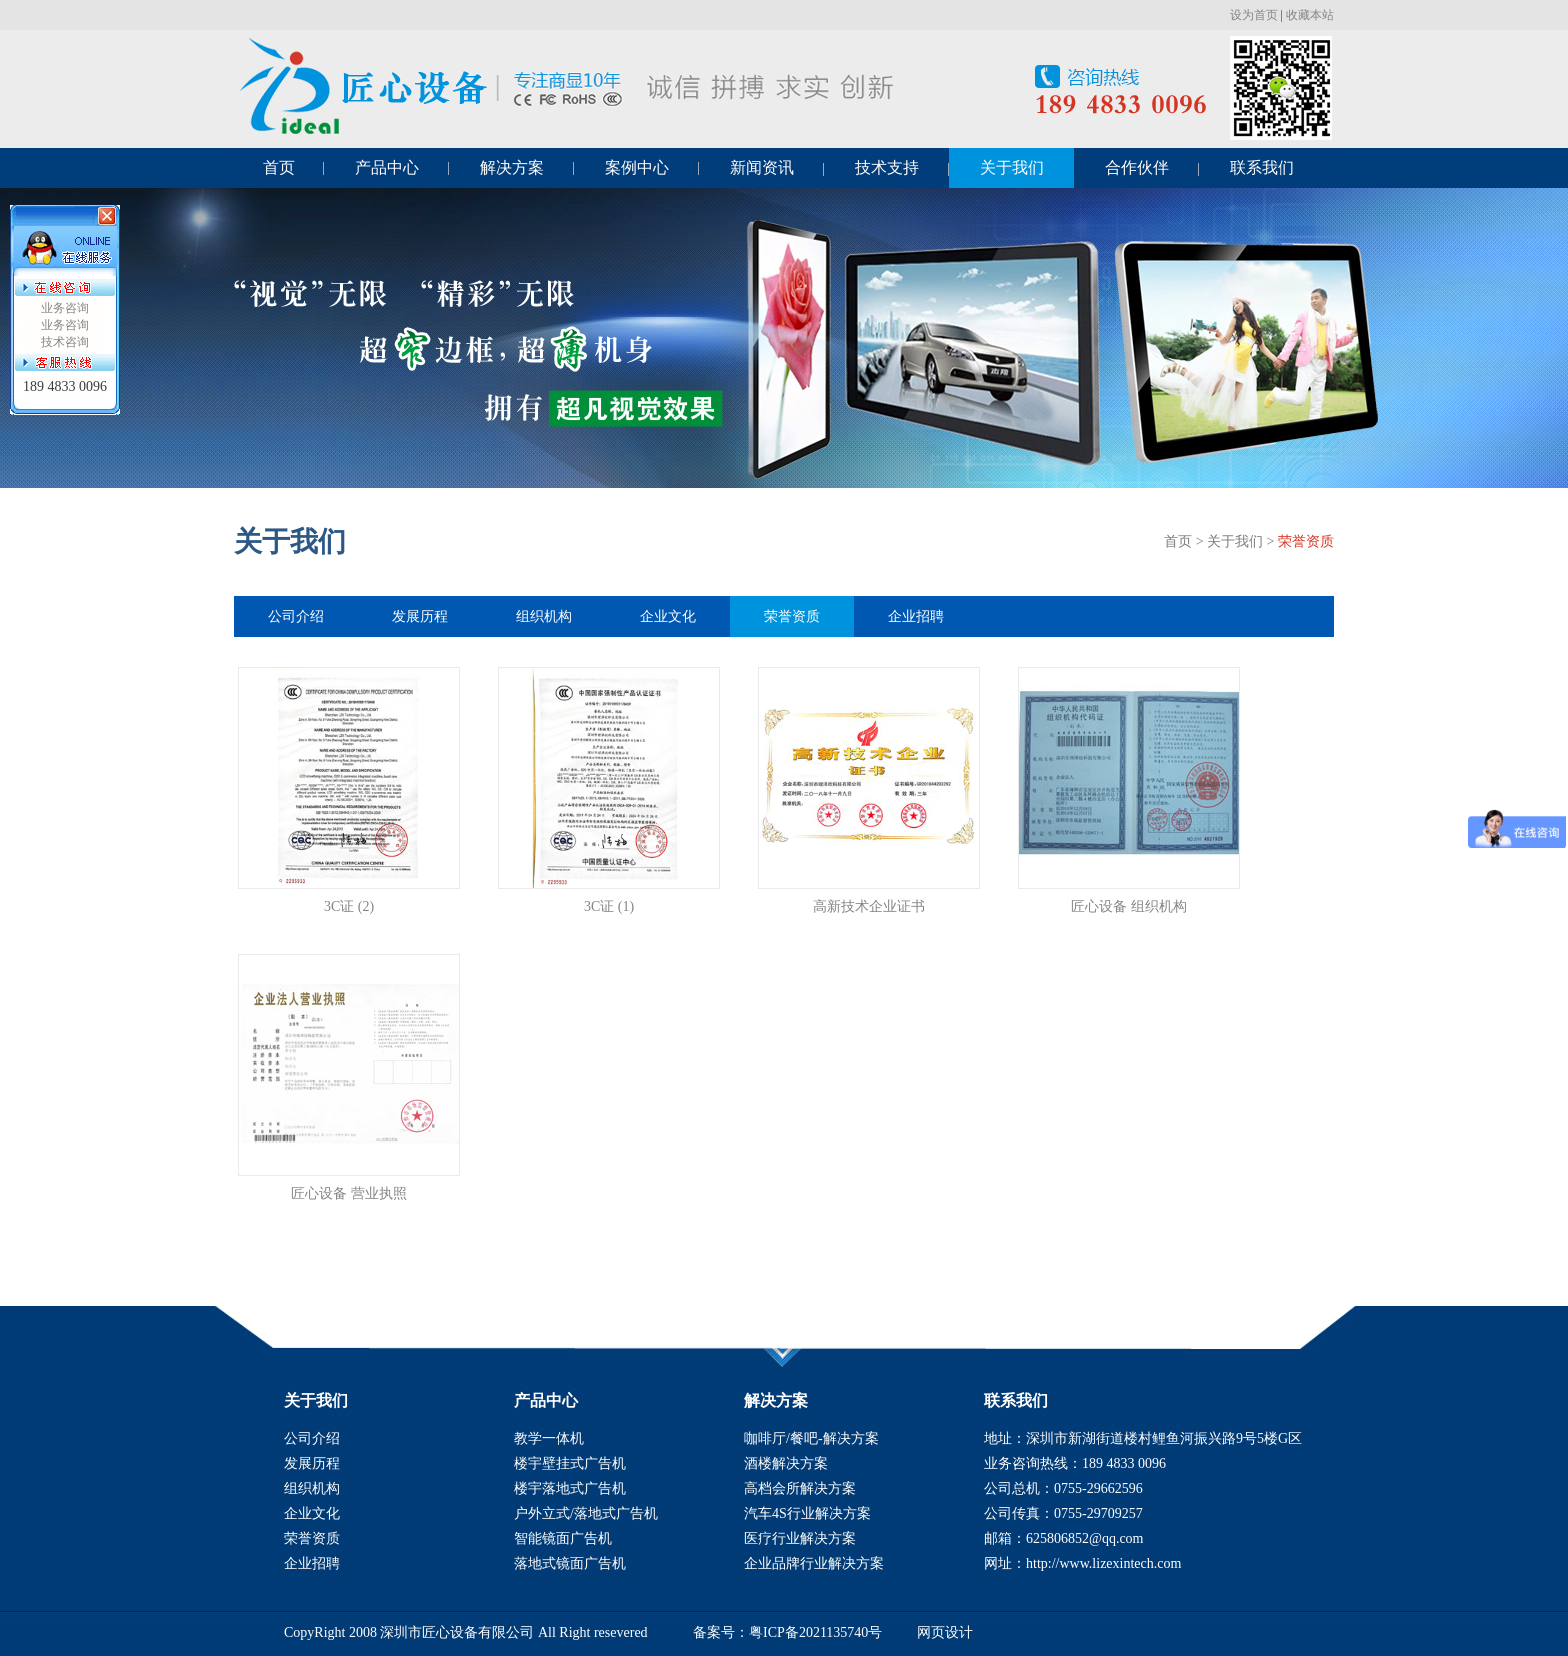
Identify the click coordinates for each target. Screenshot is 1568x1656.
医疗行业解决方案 (800, 1538)
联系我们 (1262, 167)
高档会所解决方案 (800, 1488)
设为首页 (1254, 15)
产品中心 (387, 167)
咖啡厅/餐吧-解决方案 (811, 1438)
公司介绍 (296, 616)
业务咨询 (65, 308)
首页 (279, 167)
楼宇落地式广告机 (570, 1488)
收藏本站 (1310, 15)
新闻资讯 (762, 167)
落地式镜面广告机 (570, 1563)
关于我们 (1012, 167)
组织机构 (544, 616)
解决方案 (512, 167)
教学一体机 (549, 1438)
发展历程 (420, 616)
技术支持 (887, 167)
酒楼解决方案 (786, 1463)
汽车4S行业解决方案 (807, 1513)
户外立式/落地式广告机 (586, 1513)
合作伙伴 (1137, 167)
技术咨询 (65, 342)
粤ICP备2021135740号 (815, 1632)
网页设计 (945, 1632)
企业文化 (668, 616)
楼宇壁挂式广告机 (570, 1463)
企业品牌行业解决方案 (814, 1563)
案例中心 (637, 167)
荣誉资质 (1306, 541)
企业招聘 (916, 616)
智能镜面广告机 (563, 1538)
